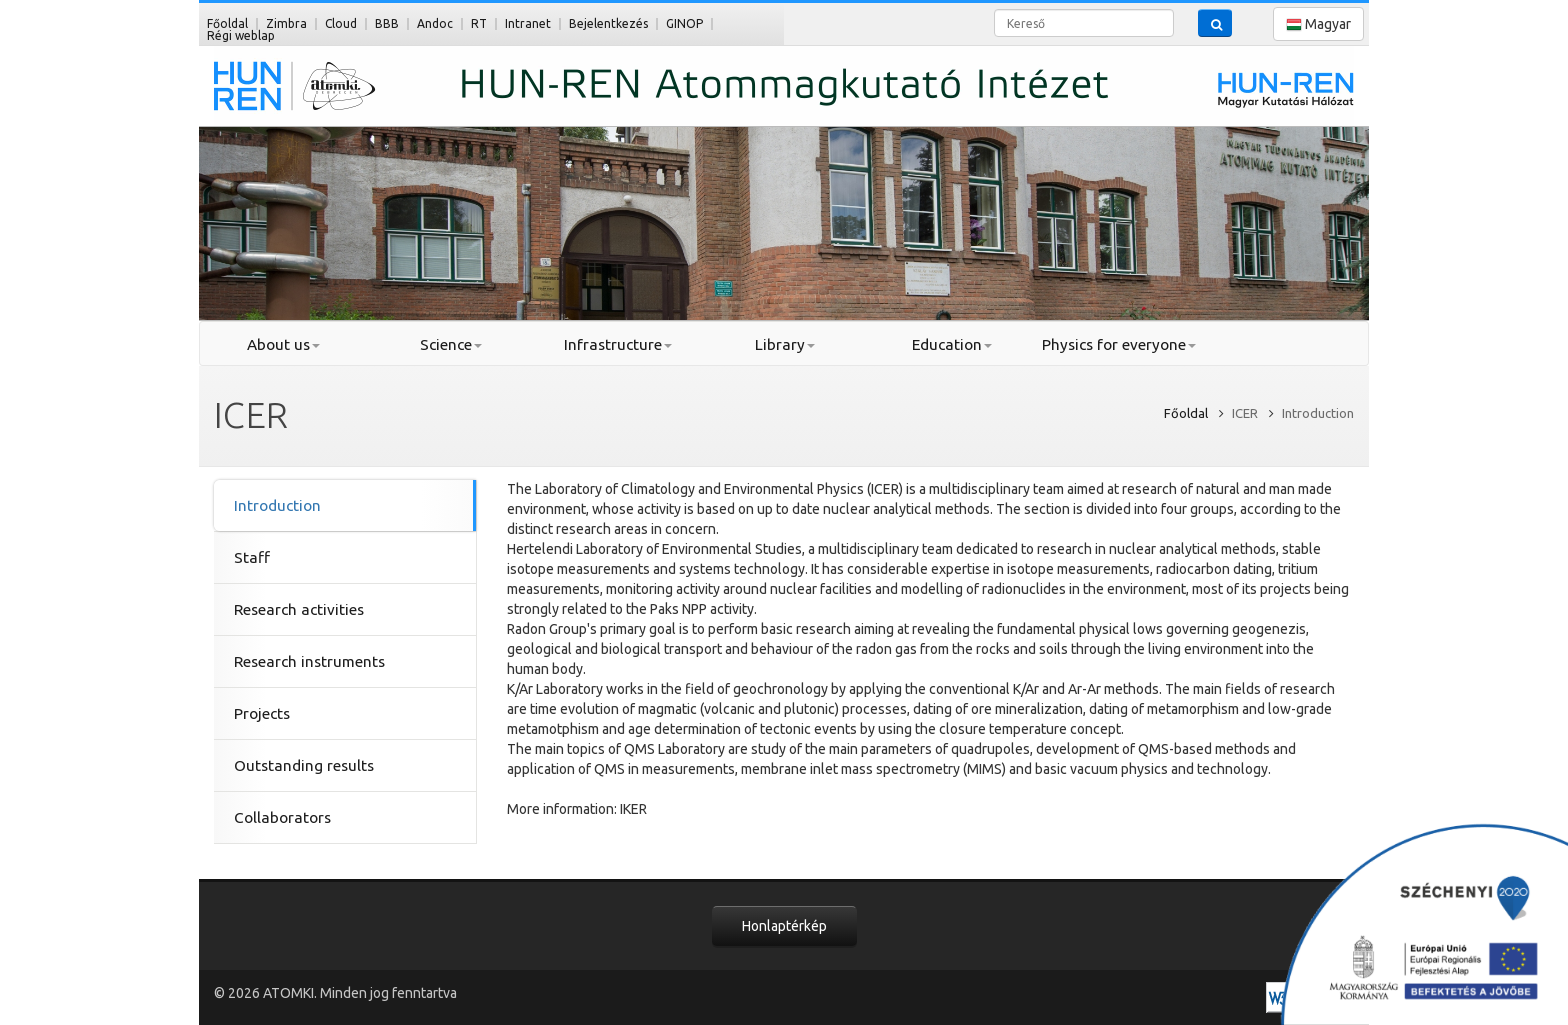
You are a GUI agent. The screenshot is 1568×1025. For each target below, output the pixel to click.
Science (451, 344)
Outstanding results (304, 765)
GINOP (684, 23)
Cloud (341, 23)
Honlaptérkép (784, 926)
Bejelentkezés (608, 23)
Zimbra (286, 23)
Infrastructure (618, 344)
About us (283, 344)
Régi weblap (241, 35)
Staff (252, 557)
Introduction (277, 505)
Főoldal (227, 23)
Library (785, 344)
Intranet (528, 23)
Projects (262, 713)
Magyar (1318, 24)
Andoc (435, 23)
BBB (387, 23)
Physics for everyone (1119, 344)
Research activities (299, 609)
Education (952, 344)
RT (479, 23)
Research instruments (309, 661)
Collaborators (282, 817)
